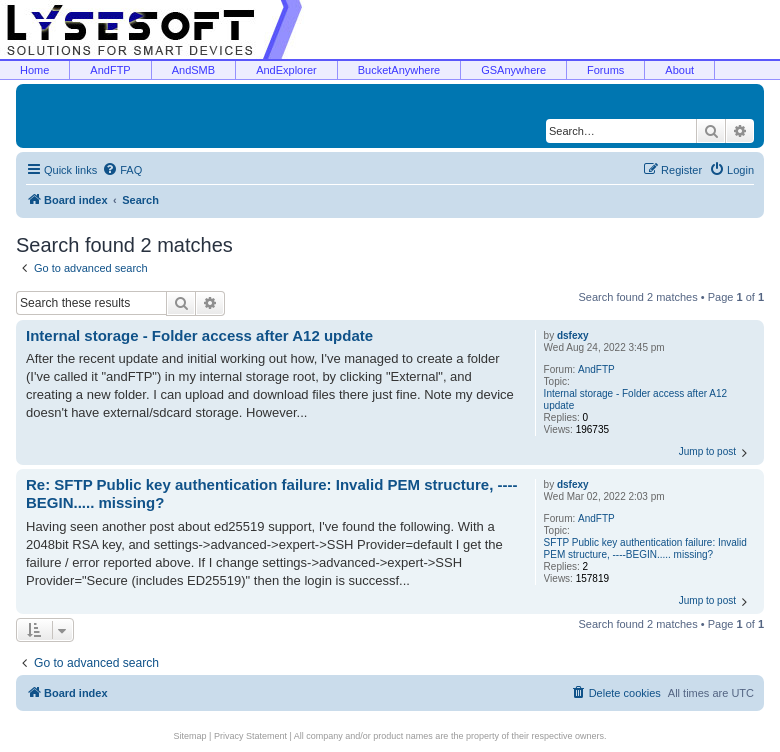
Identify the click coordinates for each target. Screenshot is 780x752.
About (679, 70)
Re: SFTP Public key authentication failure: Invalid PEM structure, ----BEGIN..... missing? (271, 494)
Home (34, 70)
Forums (605, 70)
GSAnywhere (513, 70)
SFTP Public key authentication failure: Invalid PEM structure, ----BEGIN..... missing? (645, 548)
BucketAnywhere (399, 70)
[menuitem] (122, 170)
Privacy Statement (250, 736)
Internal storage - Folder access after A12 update (635, 399)
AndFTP (110, 70)
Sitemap (190, 736)
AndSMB (193, 70)
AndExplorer (286, 70)
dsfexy (573, 335)
